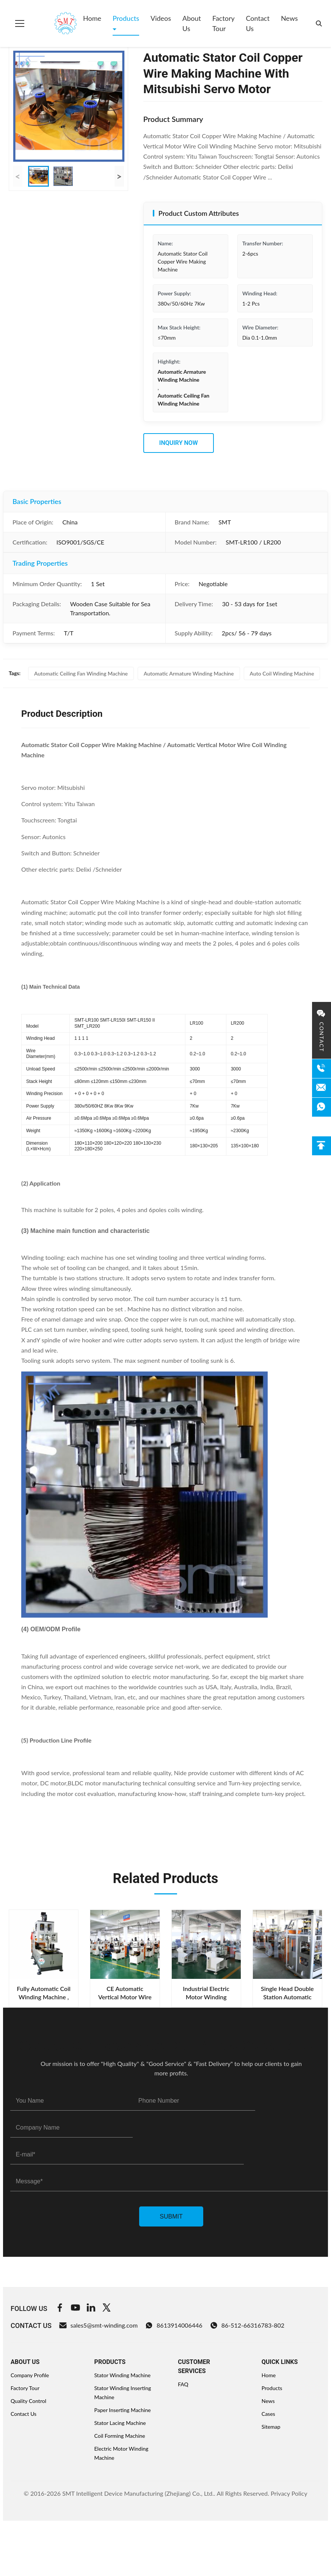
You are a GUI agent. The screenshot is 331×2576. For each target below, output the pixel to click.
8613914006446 (173, 2325)
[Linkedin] (91, 2309)
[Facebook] (60, 2309)
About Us (191, 23)
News (289, 18)
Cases (268, 2414)
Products (126, 18)
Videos (161, 18)
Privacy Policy (289, 2493)
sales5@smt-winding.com (98, 2325)
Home (92, 18)
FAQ (183, 2384)
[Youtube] (75, 2309)
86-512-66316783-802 (247, 2325)
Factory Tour (223, 23)
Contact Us (257, 23)
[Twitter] (106, 2309)
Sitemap (271, 2426)
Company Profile (30, 2375)
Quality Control (28, 2401)
